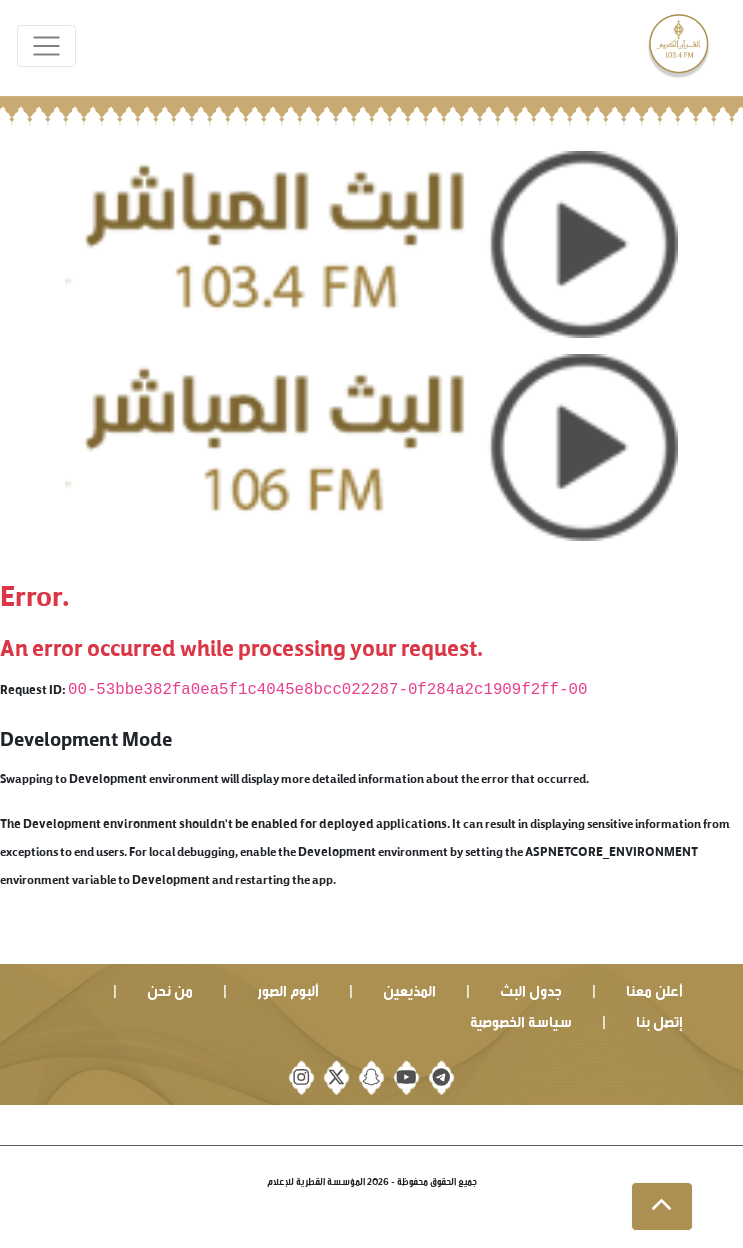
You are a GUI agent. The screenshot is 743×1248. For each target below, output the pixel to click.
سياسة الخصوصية (521, 1019)
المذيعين (409, 988)
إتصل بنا (659, 1019)
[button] (662, 1207)
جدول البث (531, 988)
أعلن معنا (654, 988)
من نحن (170, 988)
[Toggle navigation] (46, 46)
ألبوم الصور (288, 988)
